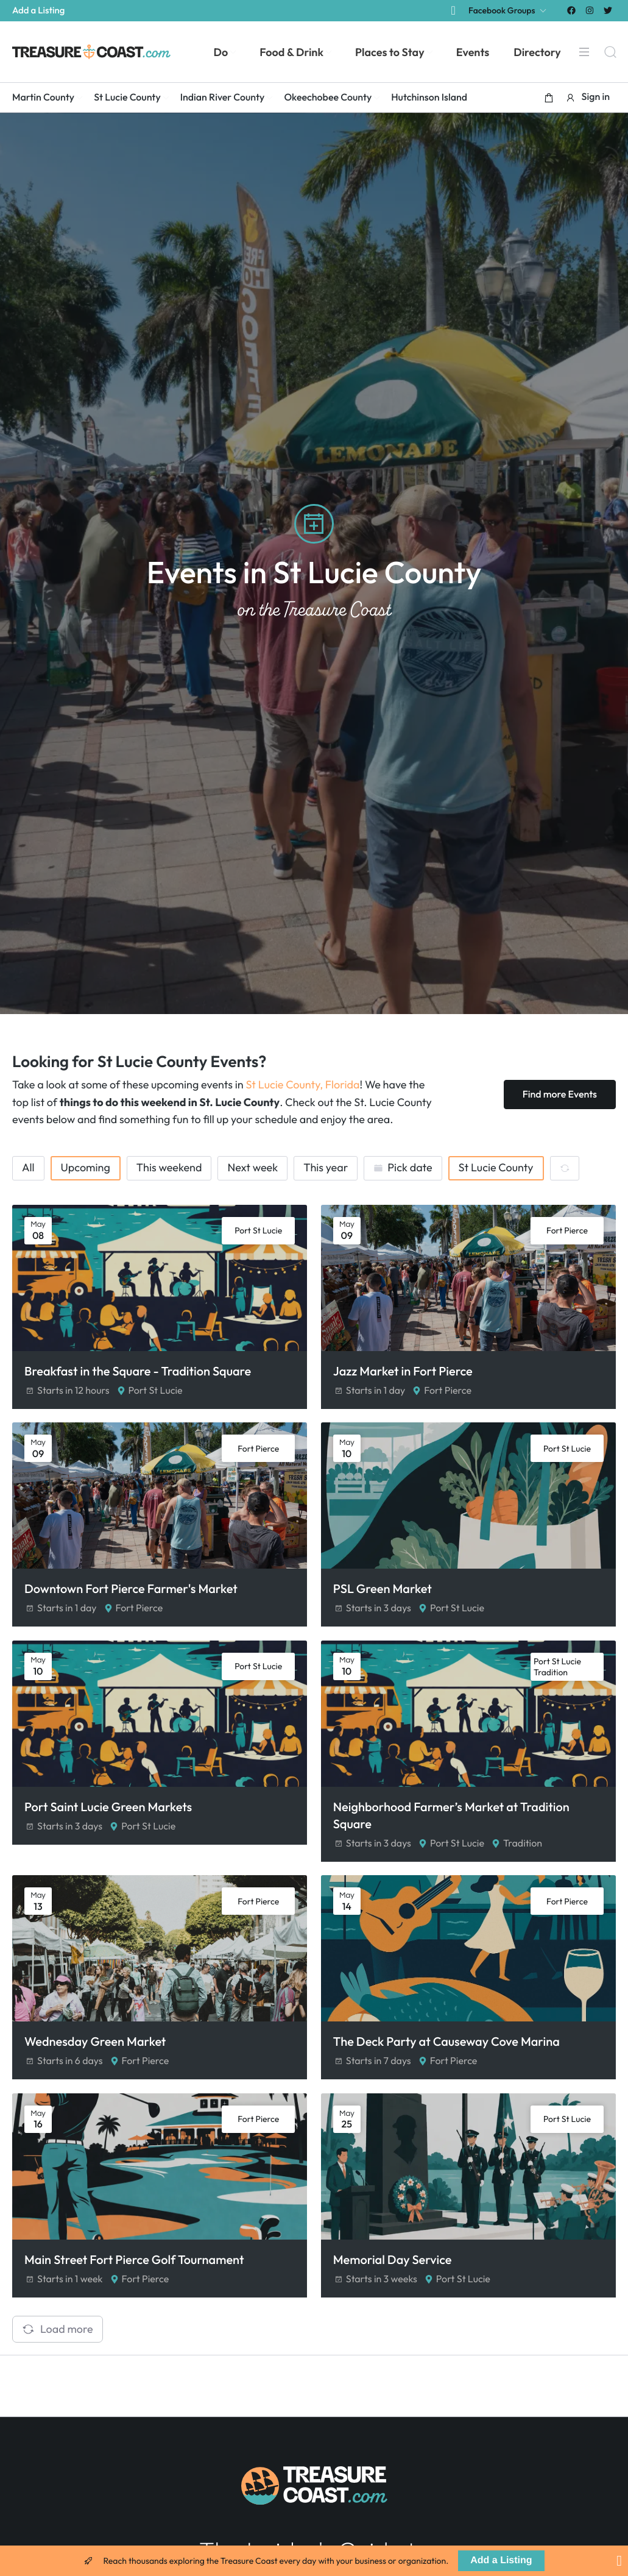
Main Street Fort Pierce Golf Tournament (134, 2278)
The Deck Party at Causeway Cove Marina (449, 2055)
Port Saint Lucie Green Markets (108, 1816)
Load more (57, 2347)
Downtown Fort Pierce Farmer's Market (131, 1594)
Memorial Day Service (395, 2278)
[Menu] (583, 51)
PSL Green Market (385, 1594)
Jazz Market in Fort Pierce (405, 1371)
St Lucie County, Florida (302, 1084)
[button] (549, 97)
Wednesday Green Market (95, 2055)
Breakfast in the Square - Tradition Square (137, 1371)
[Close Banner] (619, 2560)
